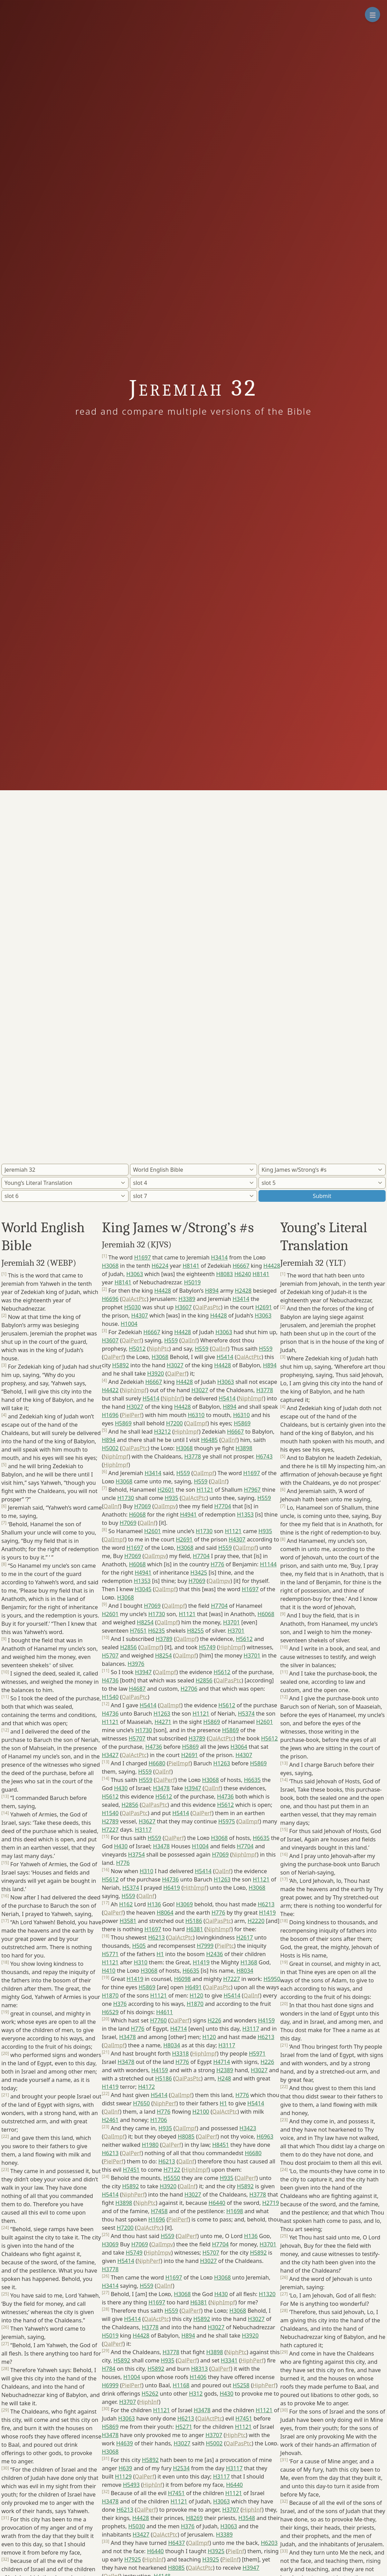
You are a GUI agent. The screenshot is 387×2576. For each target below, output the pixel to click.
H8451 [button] (220, 2145)
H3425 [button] (198, 1572)
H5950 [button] (272, 1979)
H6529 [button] (110, 2012)
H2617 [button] (244, 1937)
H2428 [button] (243, 1290)
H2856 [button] (128, 1647)
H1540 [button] (110, 1697)
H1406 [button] (198, 2377)
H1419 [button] (267, 1912)
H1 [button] (160, 1954)
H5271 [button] (183, 2427)
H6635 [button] (252, 1780)
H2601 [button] (166, 1489)
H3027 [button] (175, 1365)
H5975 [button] (226, 1821)
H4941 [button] (188, 1514)
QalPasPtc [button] (208, 1307)
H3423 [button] (247, 2128)
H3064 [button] (238, 1747)
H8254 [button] (145, 1622)
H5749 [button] (207, 1647)
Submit (322, 1196)
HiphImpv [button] (158, 2252)
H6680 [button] (157, 1763)
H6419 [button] (171, 1887)
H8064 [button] (165, 1912)
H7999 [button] (205, 1946)
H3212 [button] (162, 1431)
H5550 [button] (171, 2178)
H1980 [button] (150, 2145)
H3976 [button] (136, 1664)
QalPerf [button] (131, 1340)
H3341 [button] (229, 2360)
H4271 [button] (162, 1722)
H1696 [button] (110, 1415)
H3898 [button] (244, 1448)
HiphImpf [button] (186, 1431)
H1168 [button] (181, 2385)
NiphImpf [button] (134, 1390)
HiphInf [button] (149, 2402)
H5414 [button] (225, 1357)
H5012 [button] (137, 1348)
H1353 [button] (245, 1514)
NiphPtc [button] (159, 1348)
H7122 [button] (171, 2169)
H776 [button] (217, 1564)
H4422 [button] (110, 1390)
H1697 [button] (142, 1257)
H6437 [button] (176, 2543)
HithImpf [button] (195, 1887)
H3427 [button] (110, 1755)
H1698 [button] (234, 2211)
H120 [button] (196, 1995)
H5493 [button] (131, 2485)
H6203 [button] (269, 2543)
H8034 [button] (244, 1970)
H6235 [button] (156, 1630)
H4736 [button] (110, 1680)
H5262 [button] (150, 2393)
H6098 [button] (182, 1979)
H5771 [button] (110, 1954)
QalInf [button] (189, 1340)
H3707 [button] (127, 2402)
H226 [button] (214, 2020)
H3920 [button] (155, 1373)
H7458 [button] (159, 2211)
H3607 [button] (183, 1307)
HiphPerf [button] (252, 2360)
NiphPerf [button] (164, 2103)
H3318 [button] (180, 2053)
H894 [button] (211, 1290)
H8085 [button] (186, 2136)
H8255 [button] (195, 1630)
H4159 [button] (266, 2020)
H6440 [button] (217, 2203)
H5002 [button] (110, 1448)
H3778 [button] (264, 1390)
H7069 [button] (142, 1506)
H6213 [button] (266, 1904)
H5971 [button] (257, 2053)
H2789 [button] (110, 1821)
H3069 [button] (184, 1904)
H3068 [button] (110, 1266)
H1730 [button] (125, 1498)
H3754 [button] (136, 1854)
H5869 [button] (123, 1423)
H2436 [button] (214, 1954)
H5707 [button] (110, 1655)
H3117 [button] (143, 1829)
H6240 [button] (242, 1274)
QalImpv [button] (165, 1506)
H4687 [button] (137, 1688)
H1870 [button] (110, 1995)
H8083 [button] (224, 1274)
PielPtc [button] (225, 1946)
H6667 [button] (241, 1266)
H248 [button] (224, 2078)
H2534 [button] (181, 2468)
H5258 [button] (241, 2385)
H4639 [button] (124, 2443)
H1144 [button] (268, 1564)
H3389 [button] (187, 1299)
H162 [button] (126, 1904)
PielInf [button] (236, 2551)
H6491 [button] (193, 1987)
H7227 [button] (110, 1829)
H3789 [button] (164, 1639)
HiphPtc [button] (235, 2435)
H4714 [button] (178, 2028)
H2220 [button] (256, 1921)
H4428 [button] (271, 1266)
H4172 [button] (146, 2087)
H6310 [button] (196, 1415)
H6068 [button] (137, 1514)
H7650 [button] (141, 2103)
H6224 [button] (160, 1266)
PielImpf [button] (179, 1763)
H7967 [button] (252, 1489)
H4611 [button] (164, 2012)
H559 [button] (171, 1340)
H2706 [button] (189, 1688)
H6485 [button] (209, 1440)
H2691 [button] (263, 1307)
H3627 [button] (147, 1821)
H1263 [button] (161, 1713)
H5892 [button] (120, 1365)
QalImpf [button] (196, 1423)
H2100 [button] (200, 2111)
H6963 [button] (265, 2136)
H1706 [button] (158, 2120)
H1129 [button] (123, 2476)
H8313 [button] (199, 2368)
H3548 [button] (246, 2518)
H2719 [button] (270, 2203)
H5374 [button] (246, 1713)
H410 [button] (108, 1970)
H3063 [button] (134, 1274)
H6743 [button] (264, 1456)
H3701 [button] (231, 1622)
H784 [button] (108, 2368)
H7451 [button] (131, 2169)
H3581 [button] (128, 1921)
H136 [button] (154, 1904)
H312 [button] (195, 2393)
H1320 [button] (267, 2294)
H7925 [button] (132, 2559)
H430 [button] (121, 1788)
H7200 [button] (174, 1423)
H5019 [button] (192, 1282)
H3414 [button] (219, 1257)
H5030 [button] (132, 1307)
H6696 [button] (110, 1299)
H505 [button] (138, 1946)
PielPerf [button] (132, 1415)
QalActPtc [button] (134, 1299)
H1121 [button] (205, 1489)
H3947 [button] (143, 1672)
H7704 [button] (222, 1506)
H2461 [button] (110, 2120)
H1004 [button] (129, 1324)
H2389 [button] (224, 2070)
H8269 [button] (194, 2518)
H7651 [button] (138, 1630)
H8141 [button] (190, 1266)
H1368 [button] (248, 1962)
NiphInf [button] (172, 1398)
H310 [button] (146, 1871)
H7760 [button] (158, 2020)
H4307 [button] (139, 1315)
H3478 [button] (161, 1788)
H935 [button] (171, 1498)
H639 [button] (125, 2468)
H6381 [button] (194, 1929)
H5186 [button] (193, 1921)
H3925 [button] (216, 2551)
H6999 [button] (110, 2385)
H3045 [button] (143, 1589)
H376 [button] (119, 2004)
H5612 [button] (244, 1639)
